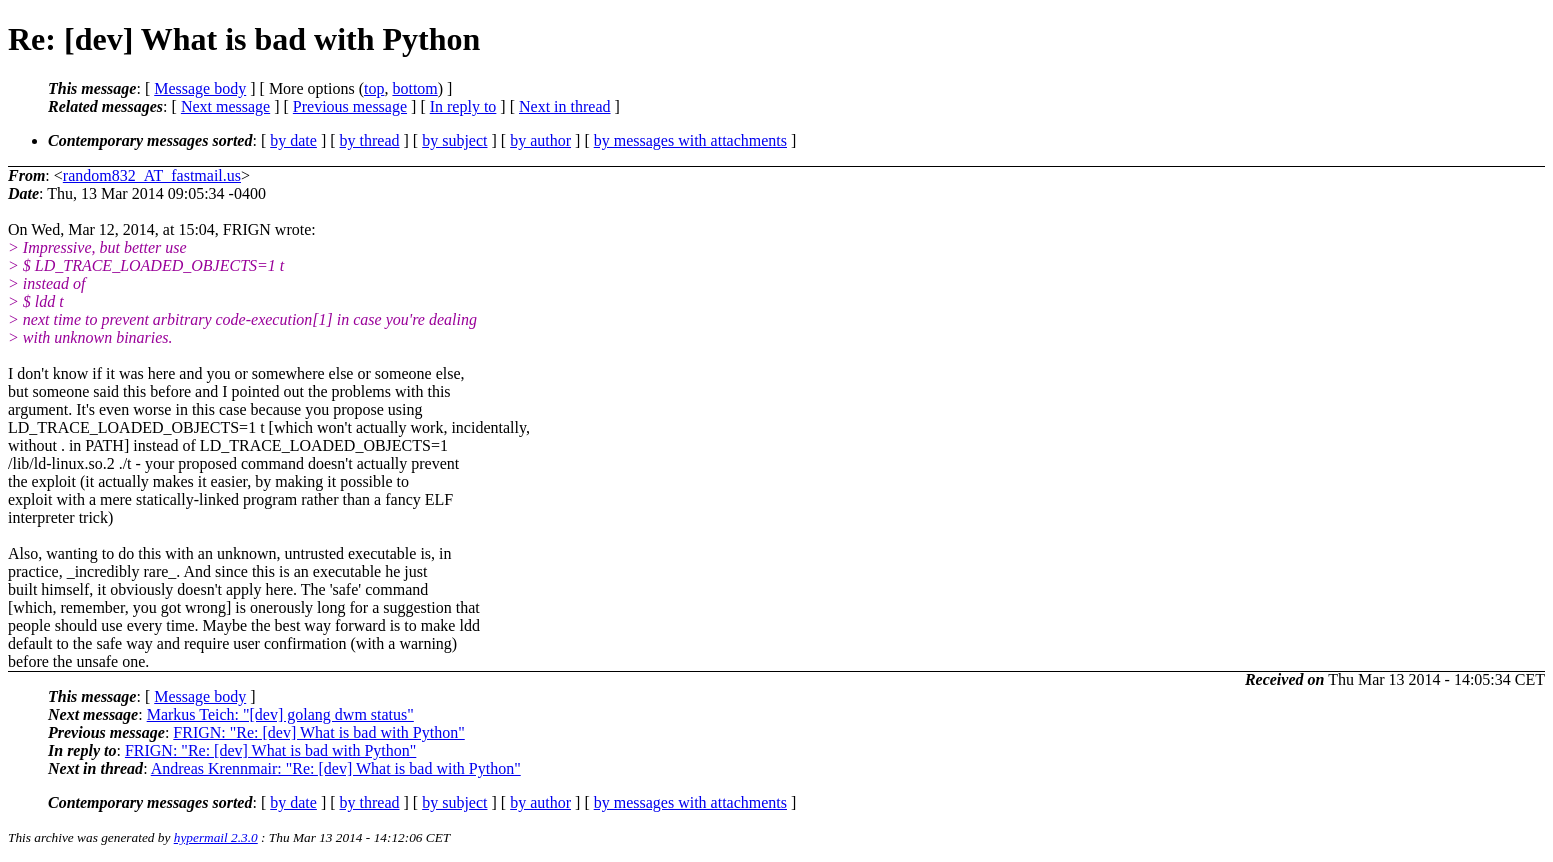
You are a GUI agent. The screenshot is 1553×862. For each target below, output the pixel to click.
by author (540, 140)
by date (293, 140)
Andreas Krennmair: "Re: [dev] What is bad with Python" (336, 768)
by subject (454, 140)
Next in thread (565, 106)
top (374, 88)
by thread (370, 140)
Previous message (350, 106)
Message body (200, 88)
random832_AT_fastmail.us (152, 175)
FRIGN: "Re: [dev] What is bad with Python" (318, 732)
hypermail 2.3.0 (216, 837)
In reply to (463, 106)
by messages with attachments (690, 140)
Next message (225, 106)
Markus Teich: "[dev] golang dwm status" (280, 714)
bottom (414, 88)
